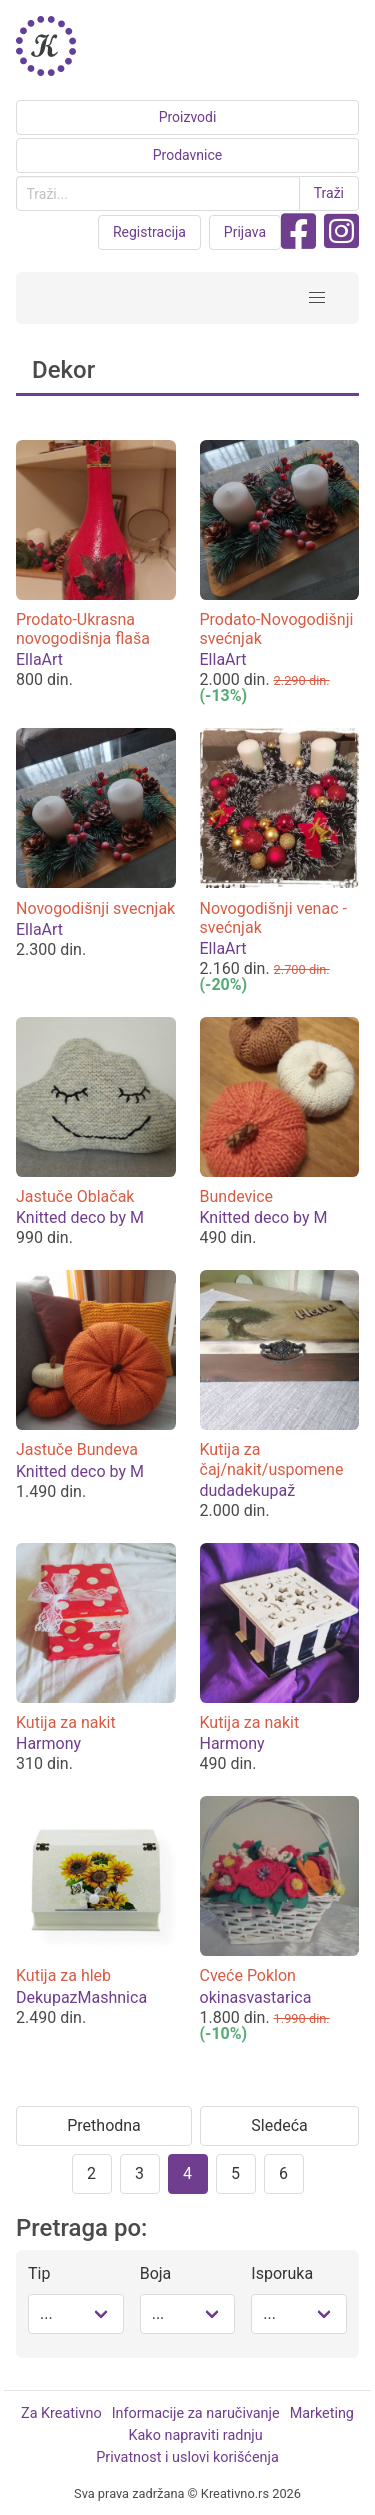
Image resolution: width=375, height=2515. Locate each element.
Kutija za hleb (63, 1975)
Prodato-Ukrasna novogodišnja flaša (83, 629)
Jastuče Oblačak (75, 1196)
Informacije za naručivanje (196, 2413)
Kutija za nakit (66, 1722)
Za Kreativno (61, 2413)
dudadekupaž (248, 1490)
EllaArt (39, 659)
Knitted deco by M (80, 1217)
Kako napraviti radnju (196, 2435)
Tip (39, 2273)
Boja (156, 2273)
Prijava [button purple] (245, 232)
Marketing (322, 2413)
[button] (317, 298)
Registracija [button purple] (149, 232)
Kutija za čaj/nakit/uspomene (272, 1459)
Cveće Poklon (248, 1975)
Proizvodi (188, 117)
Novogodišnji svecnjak (95, 908)
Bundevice (237, 1196)
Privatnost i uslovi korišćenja (187, 2457)
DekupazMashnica (81, 1997)
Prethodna (104, 2125)
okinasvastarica (256, 1997)
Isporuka (282, 2273)
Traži (329, 193)
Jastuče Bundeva (77, 1449)
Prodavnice (188, 155)
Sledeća (279, 2125)
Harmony (48, 1743)
